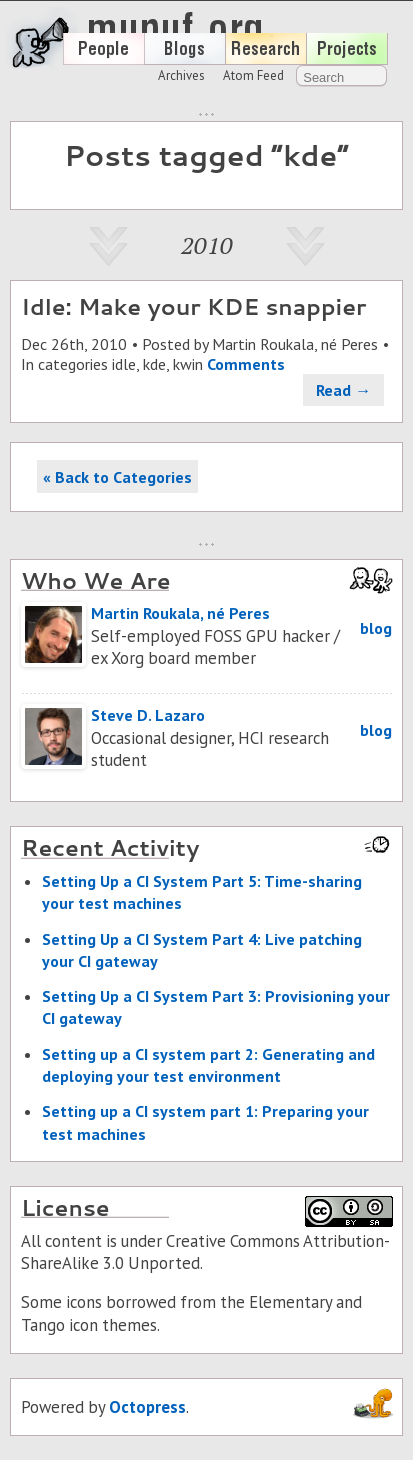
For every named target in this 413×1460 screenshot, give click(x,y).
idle (124, 364)
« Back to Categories (117, 477)
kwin (188, 364)
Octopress (147, 1407)
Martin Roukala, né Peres (295, 344)
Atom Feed (253, 75)
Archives (181, 75)
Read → (343, 390)
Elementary (290, 1302)
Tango (43, 1325)
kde (154, 364)
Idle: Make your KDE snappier (193, 306)
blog (376, 628)
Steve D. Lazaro (148, 715)
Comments (246, 364)
